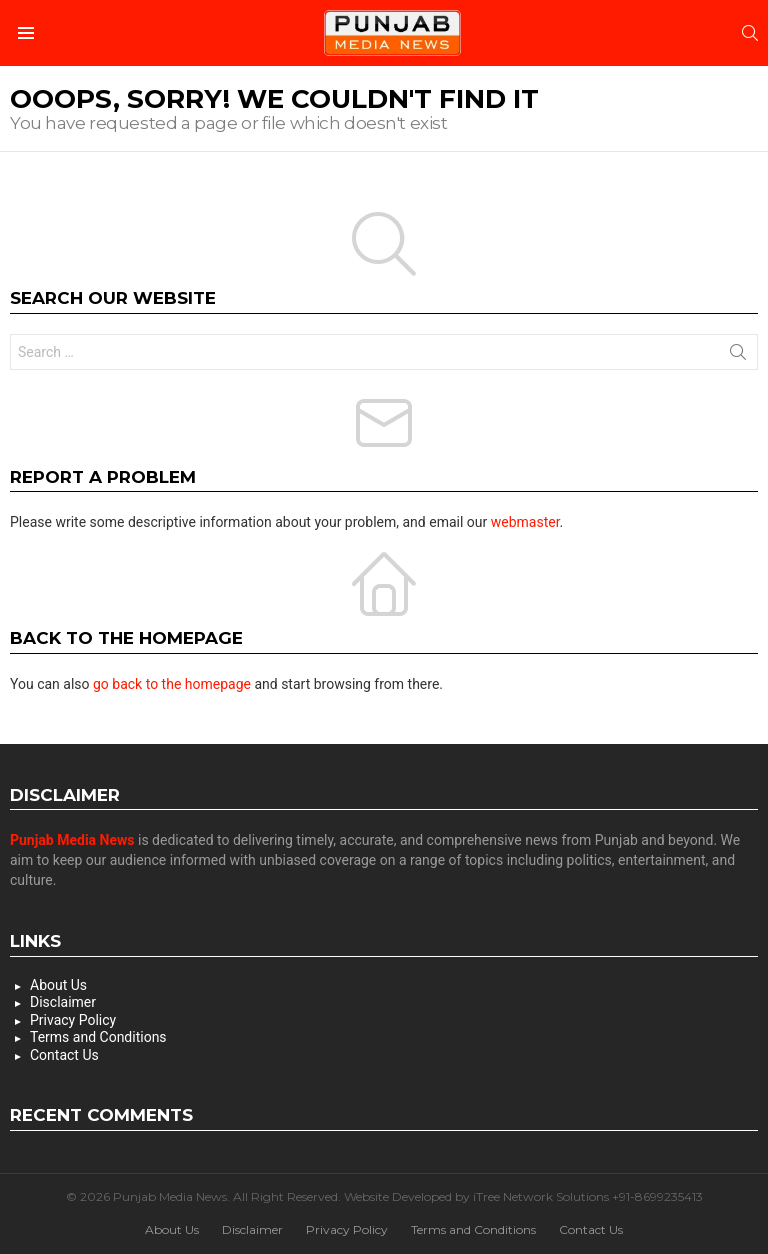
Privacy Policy (73, 1020)
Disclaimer (63, 1002)
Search (738, 356)
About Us (58, 985)
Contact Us (64, 1055)
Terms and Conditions (98, 1037)
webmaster (525, 522)
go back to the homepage (172, 684)
